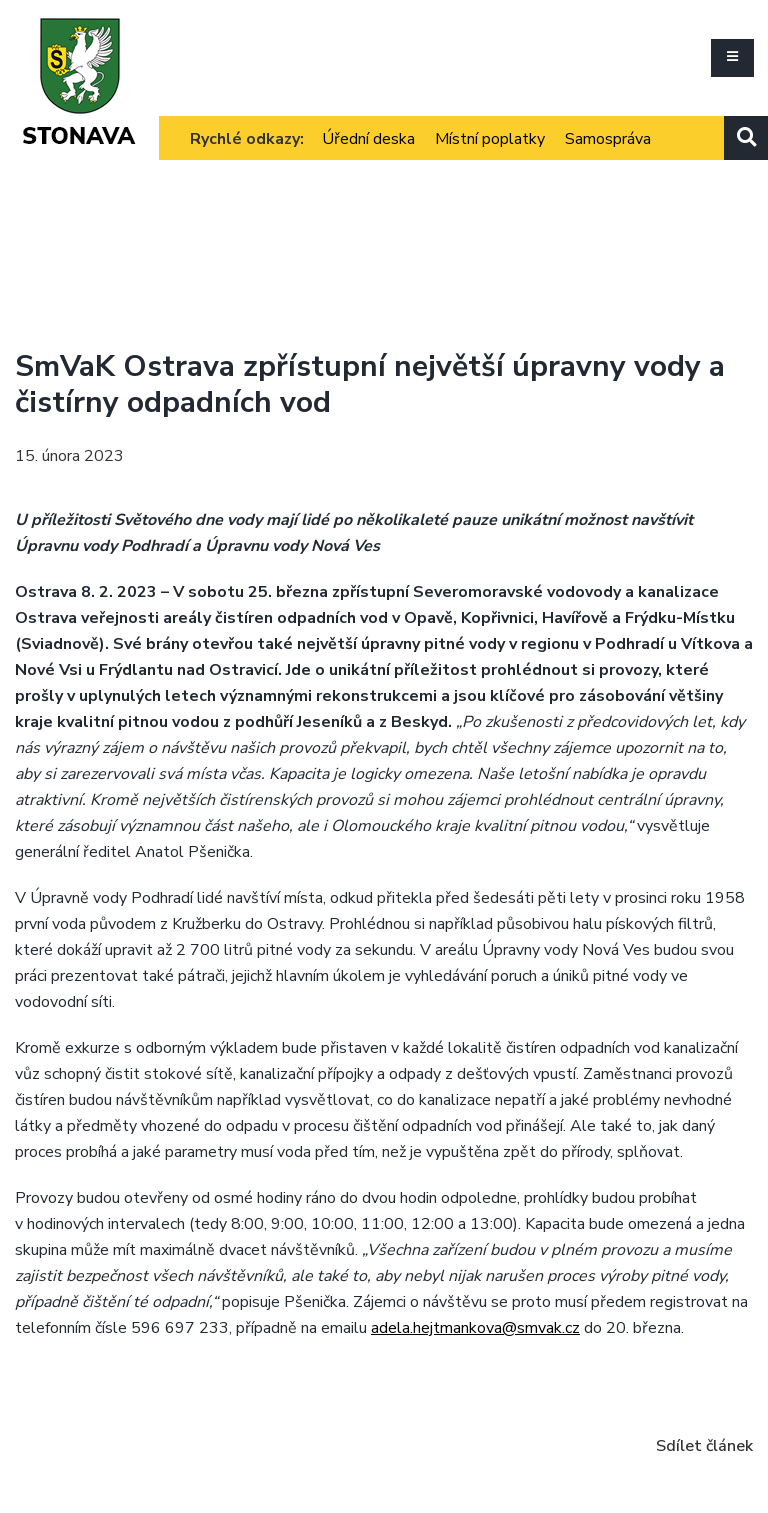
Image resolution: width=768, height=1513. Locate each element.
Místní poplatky (490, 139)
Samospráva (608, 139)
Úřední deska (368, 139)
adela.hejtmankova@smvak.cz (475, 1328)
